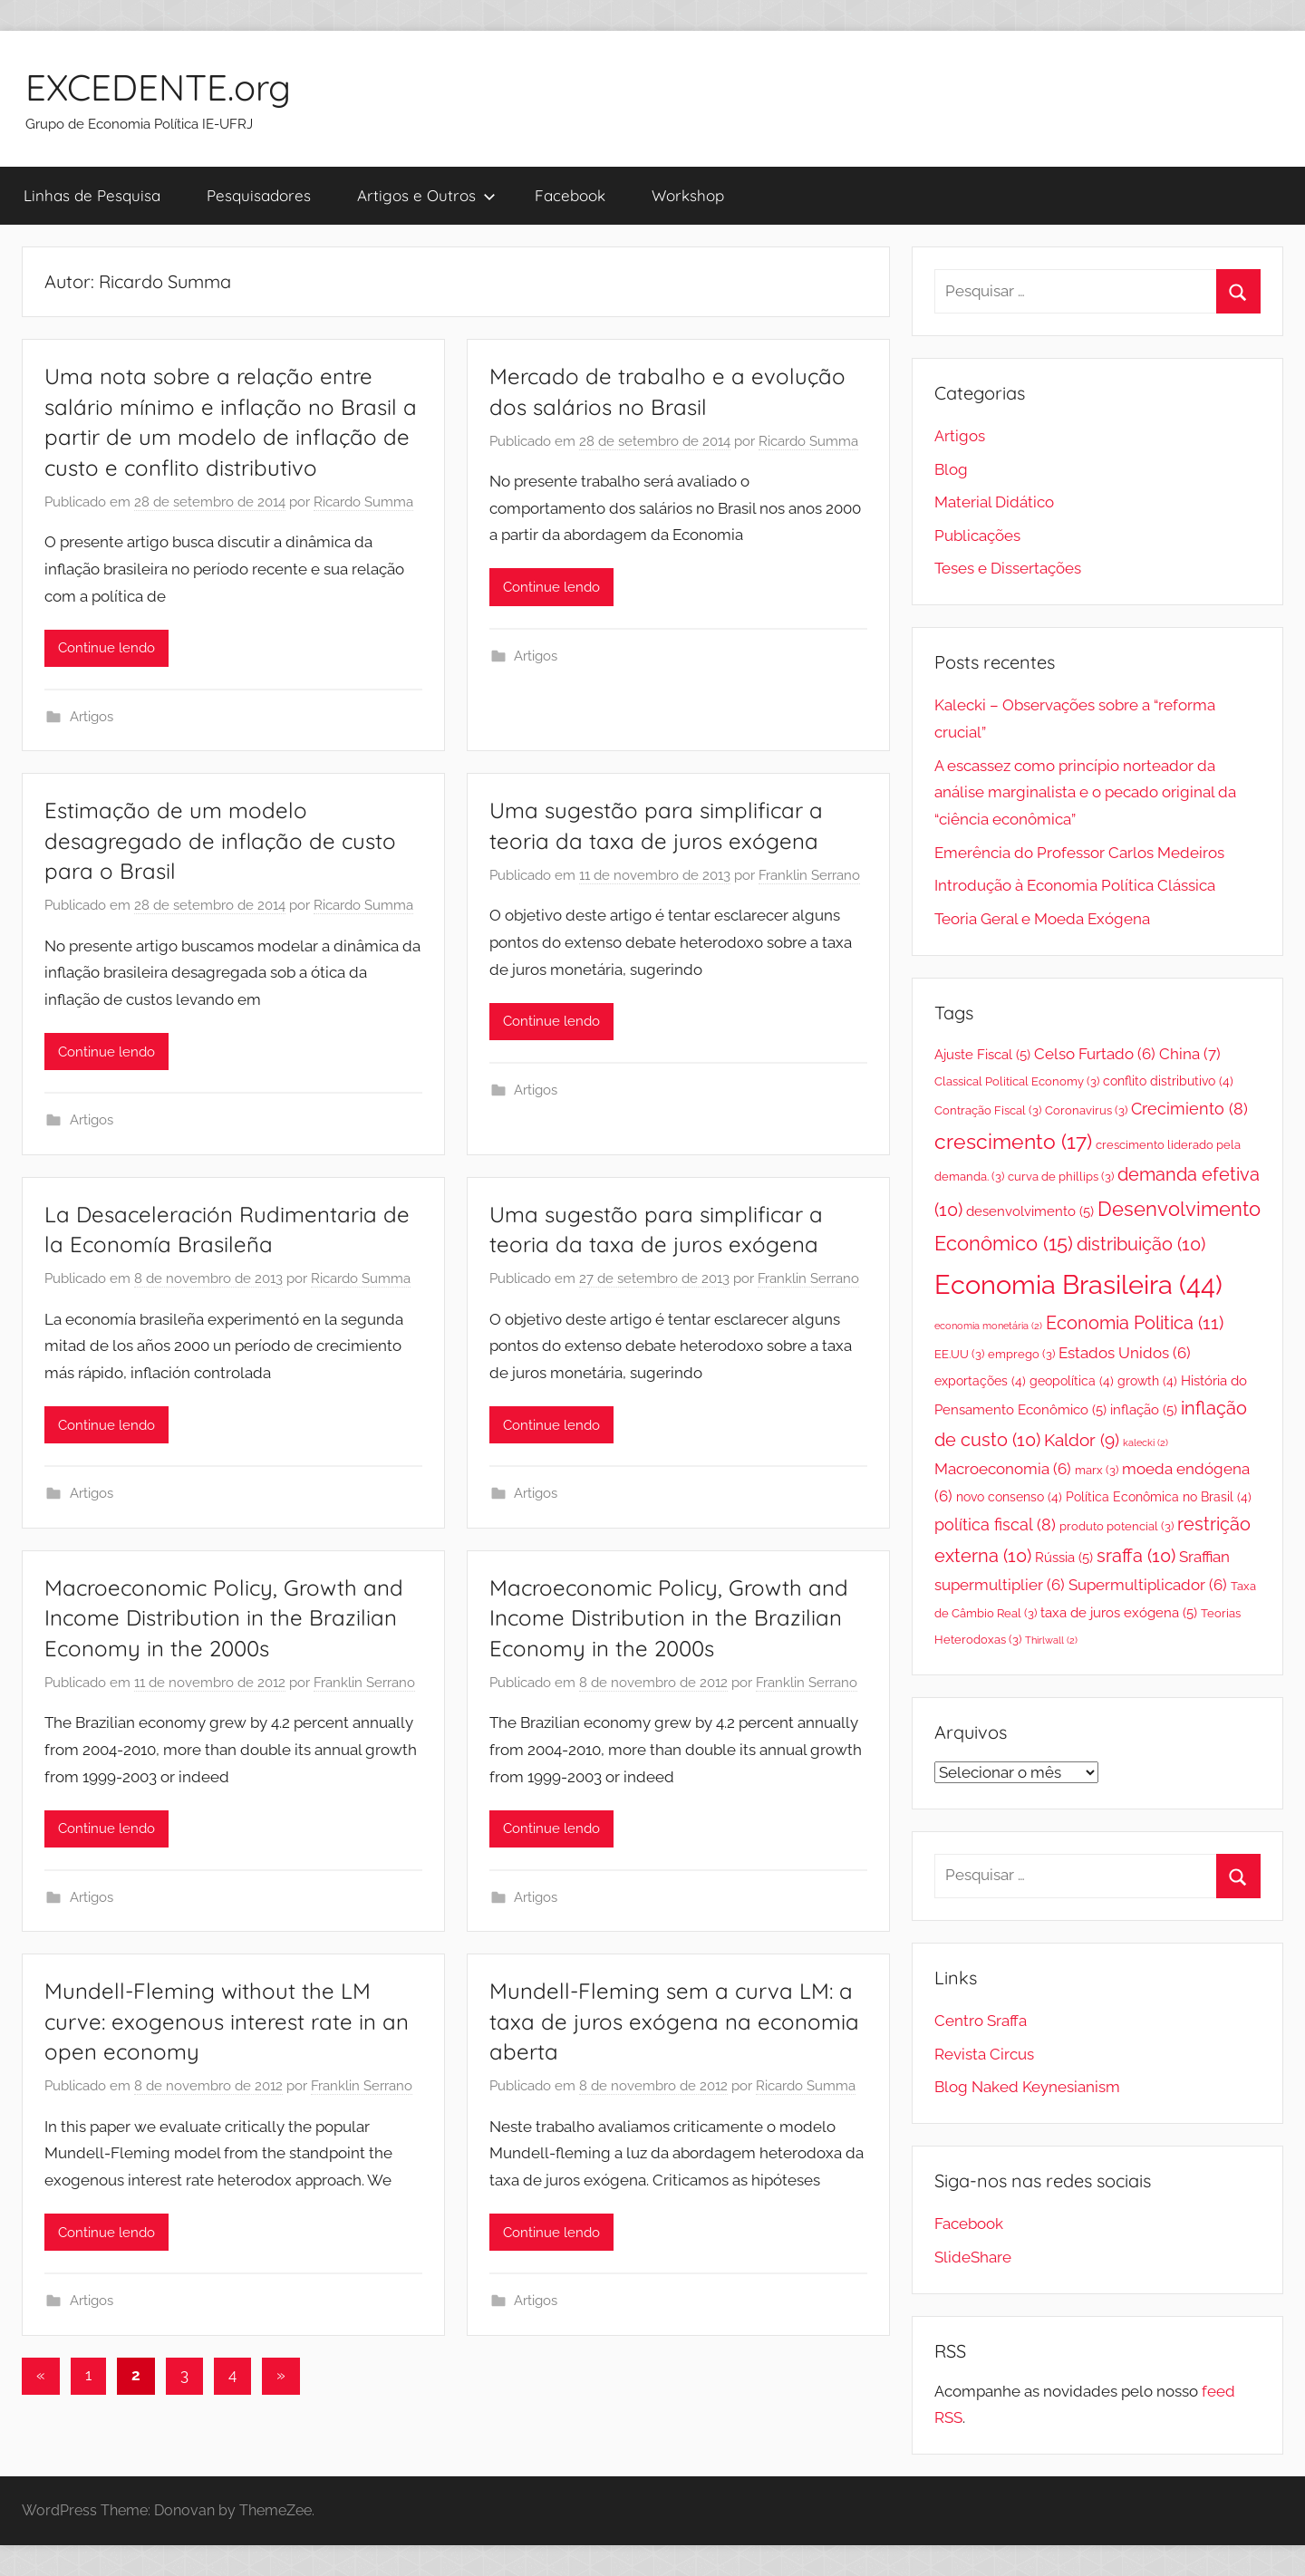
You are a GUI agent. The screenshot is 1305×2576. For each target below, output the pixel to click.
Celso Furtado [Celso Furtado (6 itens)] (1094, 1054)
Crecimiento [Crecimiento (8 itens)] (1189, 1108)
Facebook (570, 195)
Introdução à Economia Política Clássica (1074, 885)
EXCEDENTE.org (158, 87)
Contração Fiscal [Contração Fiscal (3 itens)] (987, 1110)
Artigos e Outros (426, 195)
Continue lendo (106, 648)
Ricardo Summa (363, 502)
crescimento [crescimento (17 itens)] (1013, 1141)
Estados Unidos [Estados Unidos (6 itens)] (1124, 1353)
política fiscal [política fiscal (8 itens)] (995, 1524)
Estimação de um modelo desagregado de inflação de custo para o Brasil (220, 840)
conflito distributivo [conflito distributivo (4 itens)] (1168, 1081)
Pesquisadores (259, 195)
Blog (951, 469)
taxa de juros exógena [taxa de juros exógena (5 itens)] (1118, 1612)
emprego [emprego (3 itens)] (1021, 1354)
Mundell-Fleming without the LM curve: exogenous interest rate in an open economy (226, 2021)
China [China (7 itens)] (1190, 1054)
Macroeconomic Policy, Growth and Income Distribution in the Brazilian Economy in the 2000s (223, 1618)
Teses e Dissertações (1007, 568)
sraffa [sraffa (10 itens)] (1136, 1556)
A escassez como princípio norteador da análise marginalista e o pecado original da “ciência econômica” (1085, 793)
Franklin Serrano (809, 875)
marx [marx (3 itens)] (1096, 1470)
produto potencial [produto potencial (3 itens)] (1116, 1526)
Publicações (977, 535)
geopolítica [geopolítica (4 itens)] (1072, 1381)
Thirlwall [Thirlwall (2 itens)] (1051, 1640)
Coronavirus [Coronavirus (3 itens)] (1086, 1110)
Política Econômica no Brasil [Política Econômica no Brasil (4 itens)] (1159, 1497)
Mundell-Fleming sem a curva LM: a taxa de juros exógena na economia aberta (674, 2021)
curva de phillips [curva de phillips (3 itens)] (1061, 1176)
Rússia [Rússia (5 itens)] (1064, 1557)
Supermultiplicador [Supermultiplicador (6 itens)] (1147, 1585)
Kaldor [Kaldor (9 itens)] (1081, 1440)
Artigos (91, 717)
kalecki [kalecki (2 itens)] (1145, 1442)
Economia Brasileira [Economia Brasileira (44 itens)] (1078, 1284)
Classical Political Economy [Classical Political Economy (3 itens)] (1016, 1081)
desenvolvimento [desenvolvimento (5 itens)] (1030, 1211)
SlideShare (972, 2257)
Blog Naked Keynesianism (1027, 2087)
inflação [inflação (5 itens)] (1143, 1409)
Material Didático (994, 502)
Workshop (688, 195)
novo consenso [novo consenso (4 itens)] (1009, 1497)
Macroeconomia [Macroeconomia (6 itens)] (1002, 1469)
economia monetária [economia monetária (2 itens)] (988, 1325)
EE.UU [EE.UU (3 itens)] (959, 1354)
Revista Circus (984, 2054)
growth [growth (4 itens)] (1147, 1381)
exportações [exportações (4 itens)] (980, 1381)
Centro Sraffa (980, 2021)
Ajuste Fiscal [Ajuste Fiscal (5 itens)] (982, 1054)
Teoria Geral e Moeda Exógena (1042, 919)
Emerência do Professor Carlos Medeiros (1079, 853)
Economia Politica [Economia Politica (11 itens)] (1134, 1323)
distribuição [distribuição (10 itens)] (1141, 1244)
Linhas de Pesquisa (92, 195)
